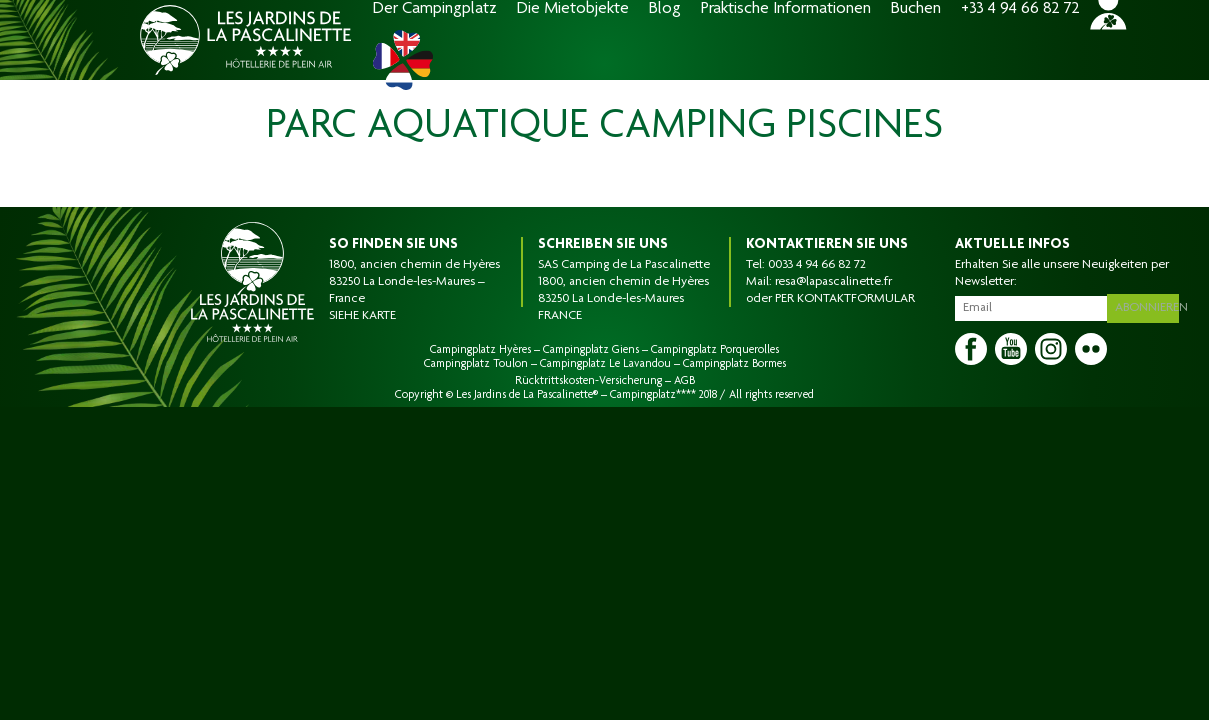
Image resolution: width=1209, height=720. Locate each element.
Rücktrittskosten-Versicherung (588, 381)
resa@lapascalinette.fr (833, 282)
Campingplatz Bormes (734, 364)
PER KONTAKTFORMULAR (845, 299)
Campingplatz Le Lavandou (605, 364)
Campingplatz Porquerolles (715, 350)
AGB (684, 381)
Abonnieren (1149, 306)
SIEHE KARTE (362, 316)
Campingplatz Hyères (480, 350)
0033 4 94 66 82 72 (817, 265)
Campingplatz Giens (591, 350)
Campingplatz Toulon (476, 364)
